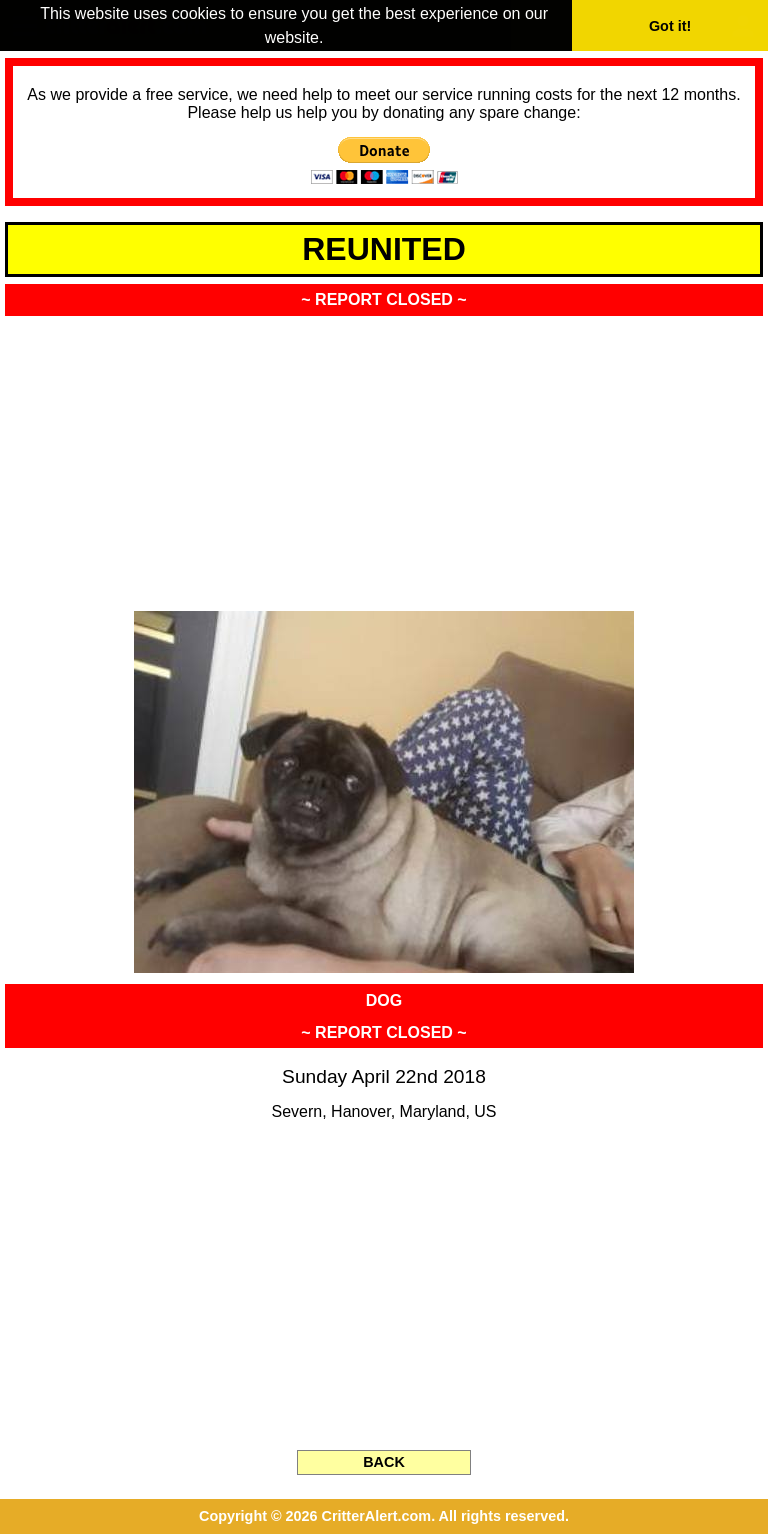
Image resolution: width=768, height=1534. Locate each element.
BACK (384, 1462)
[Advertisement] (384, 457)
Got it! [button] (670, 26)
